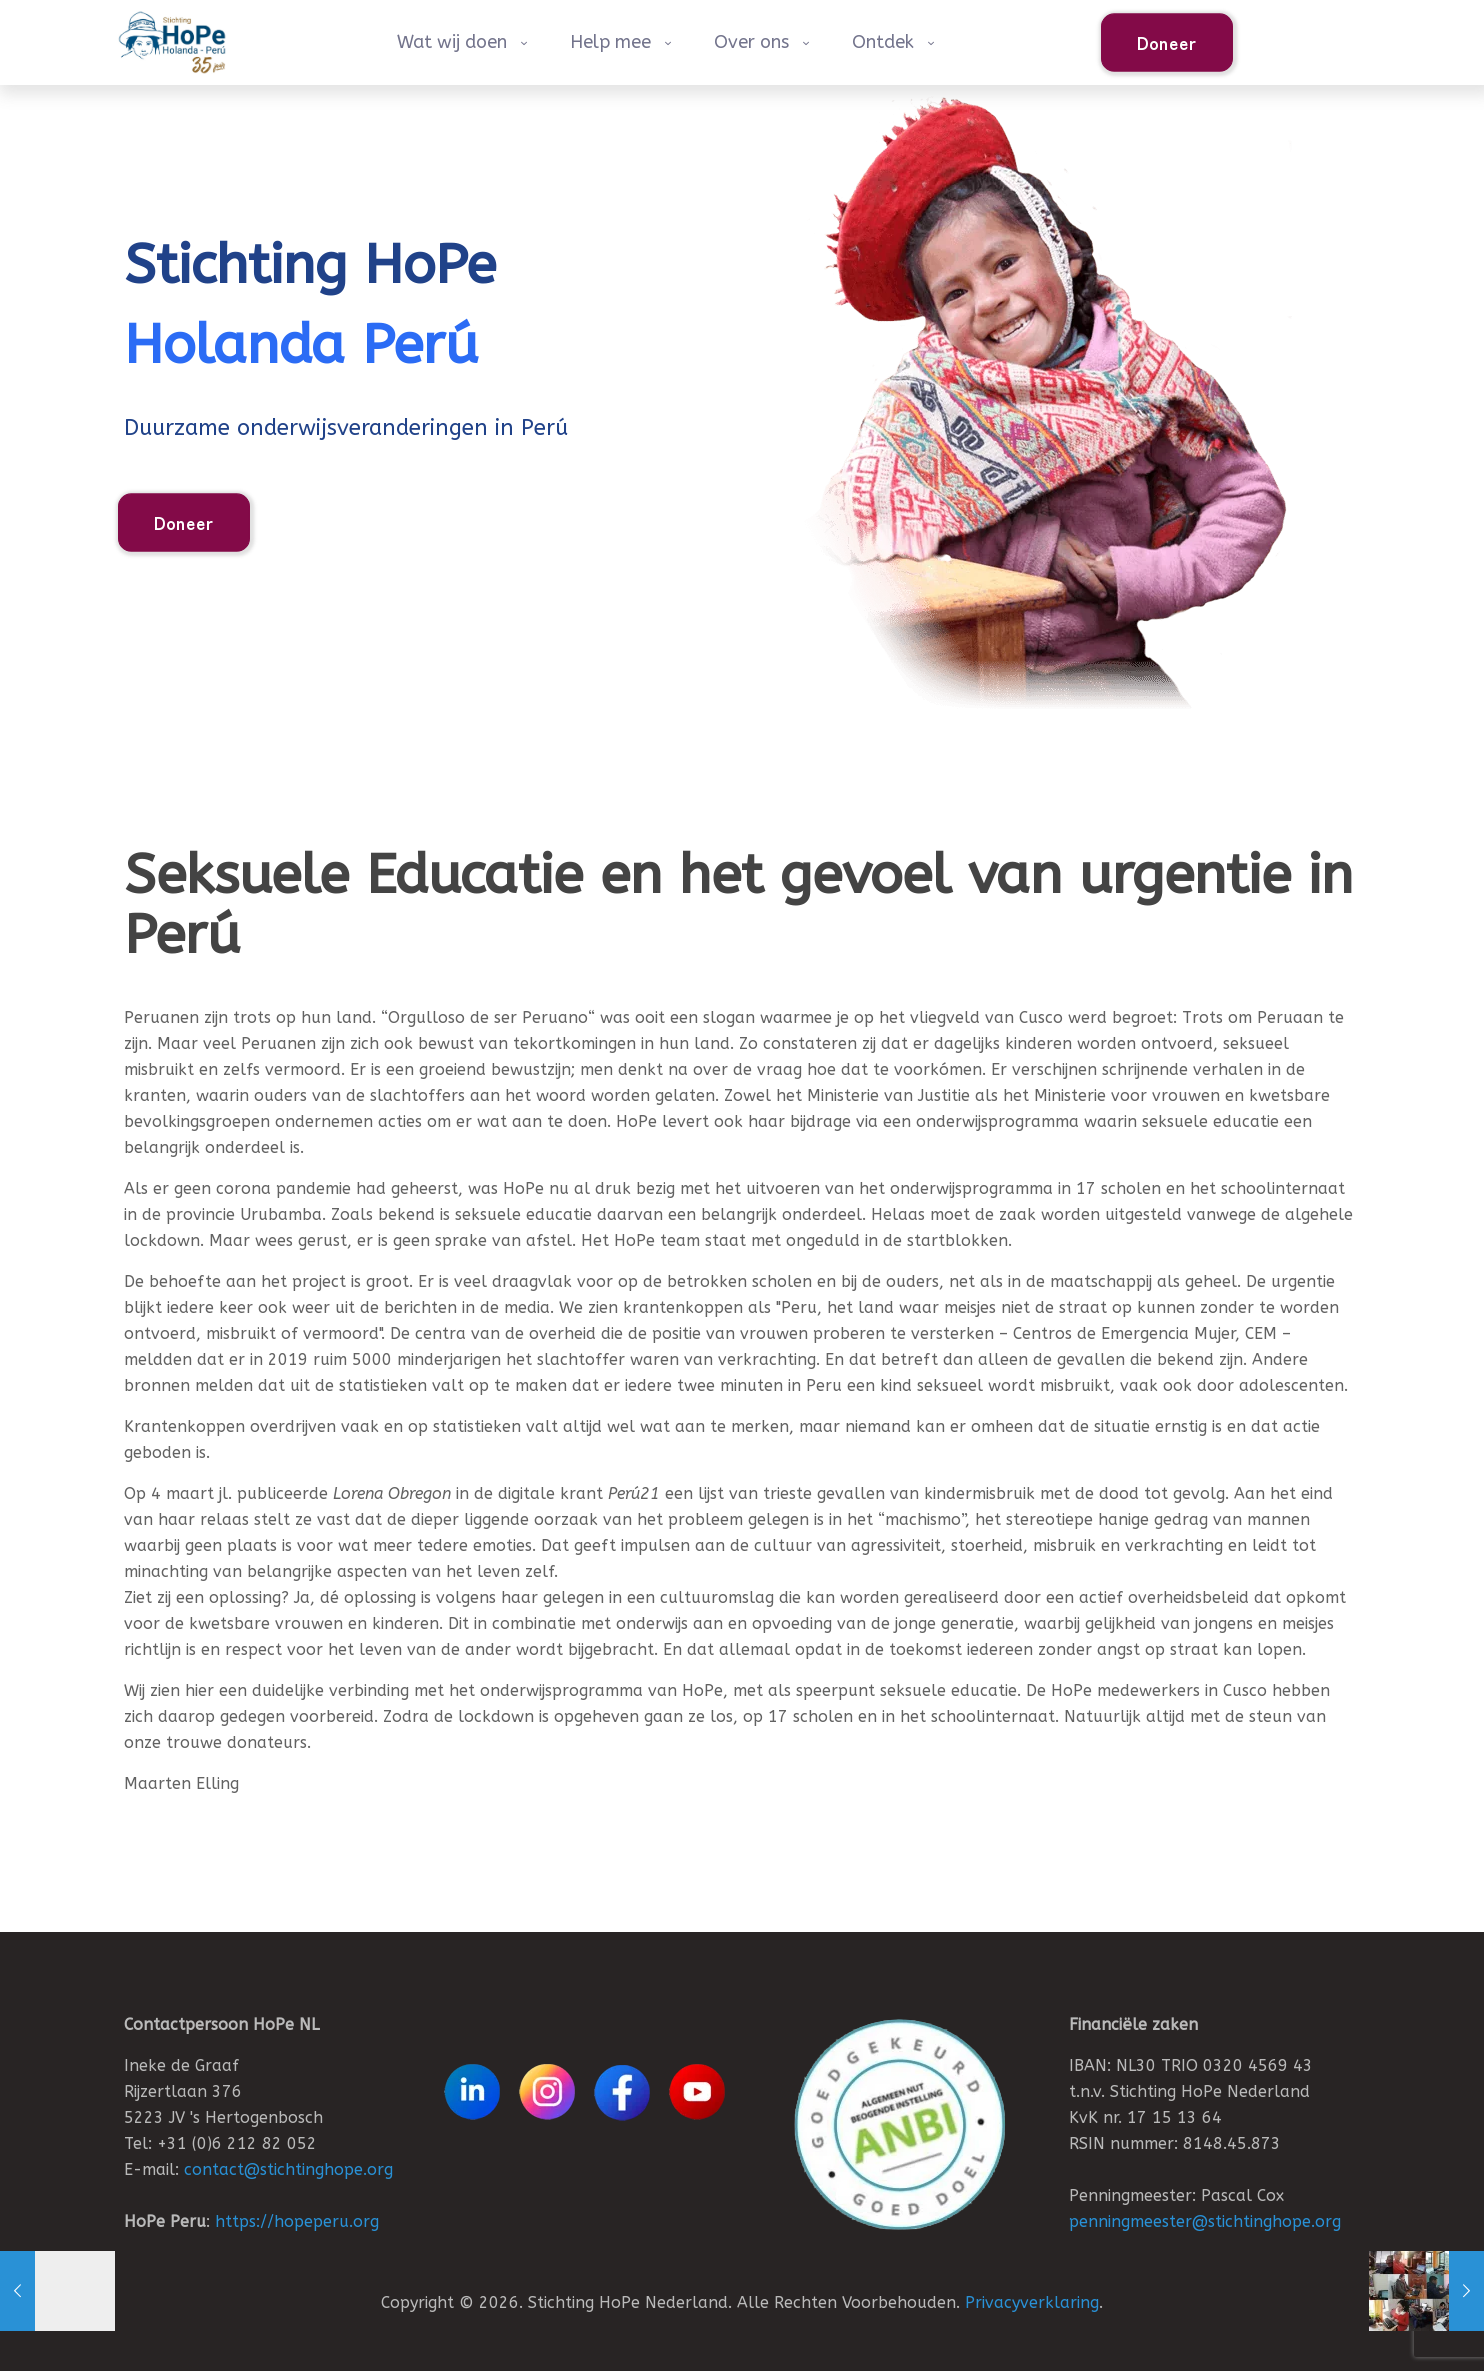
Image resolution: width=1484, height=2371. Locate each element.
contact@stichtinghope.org (288, 2169)
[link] (899, 2124)
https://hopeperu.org (297, 2221)
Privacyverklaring (1032, 2302)
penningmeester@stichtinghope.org (1205, 2221)
